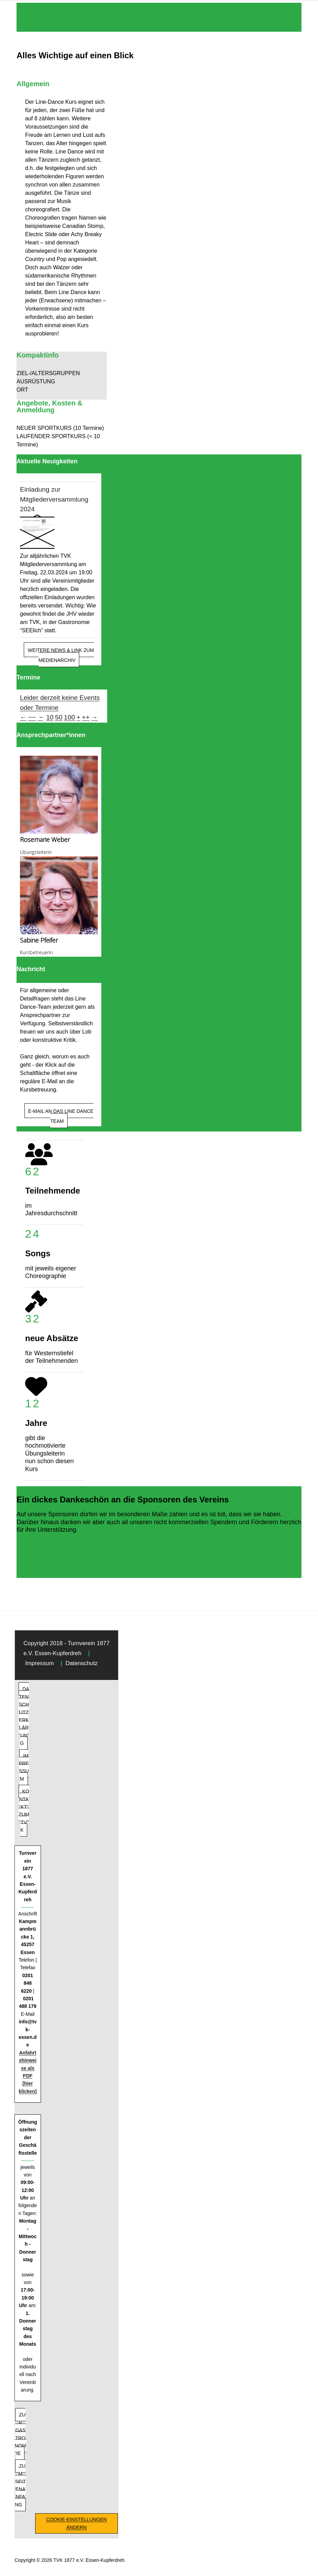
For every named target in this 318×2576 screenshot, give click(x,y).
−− (32, 717)
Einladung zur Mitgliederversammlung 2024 (54, 499)
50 (58, 717)
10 (49, 717)
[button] (62, 373)
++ (86, 717)
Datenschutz (81, 1663)
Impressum (39, 1663)
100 (69, 717)
